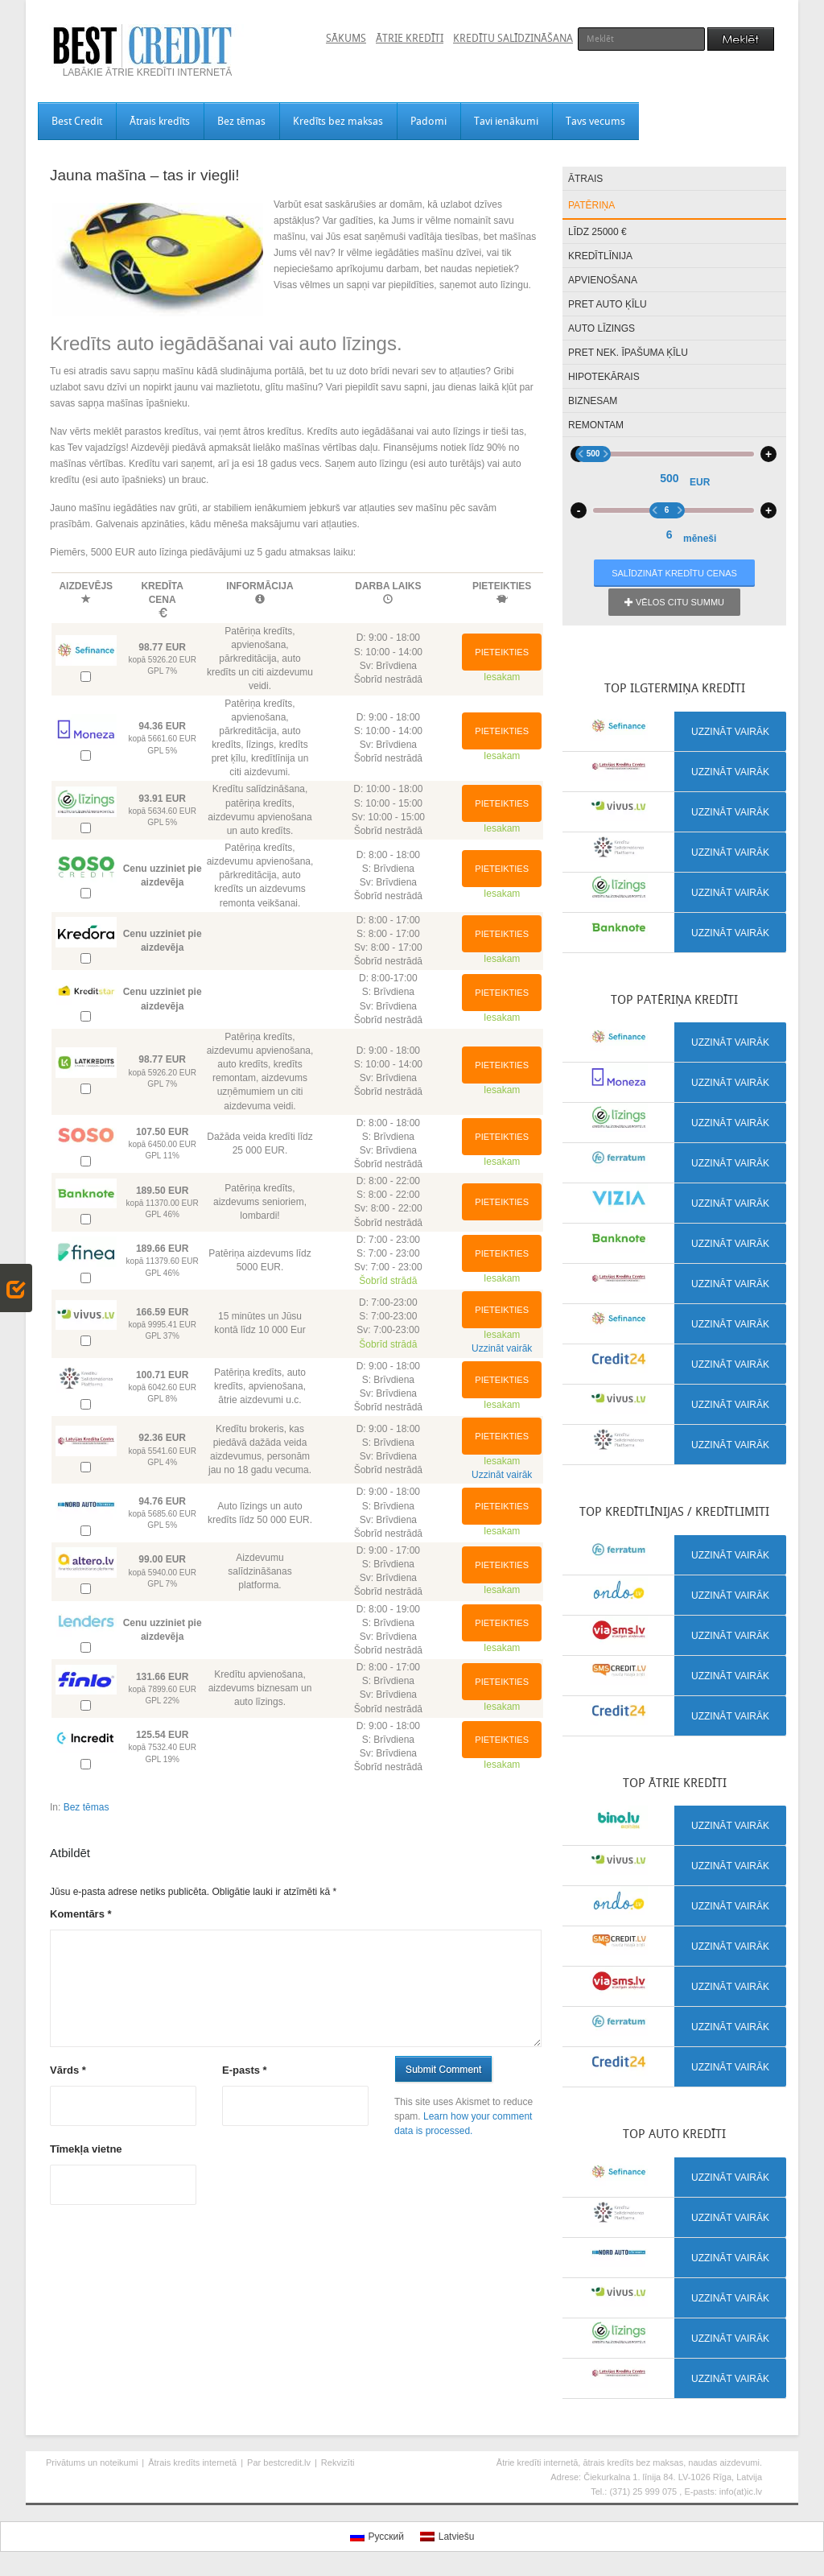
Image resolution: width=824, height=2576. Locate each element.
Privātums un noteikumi (92, 2462)
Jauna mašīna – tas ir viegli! (145, 175)
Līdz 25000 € (597, 231)
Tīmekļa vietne (86, 2149)
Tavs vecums (595, 121)
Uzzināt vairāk (502, 1348)
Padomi (428, 121)
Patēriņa (591, 205)
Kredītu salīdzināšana (513, 38)
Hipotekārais (604, 376)
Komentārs (81, 1914)
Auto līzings (601, 328)
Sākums (346, 38)
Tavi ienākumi (506, 121)
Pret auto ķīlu (607, 304)
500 (650, 453)
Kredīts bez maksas (338, 121)
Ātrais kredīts (160, 121)
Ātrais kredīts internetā (192, 2462)
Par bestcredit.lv (279, 2462)
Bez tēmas (241, 121)
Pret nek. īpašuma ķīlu (628, 352)
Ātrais (585, 178)
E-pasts (244, 2070)
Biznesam (592, 401)
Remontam (596, 425)
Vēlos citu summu (674, 602)
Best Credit (77, 121)
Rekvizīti (338, 2462)
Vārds (68, 2070)
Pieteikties (502, 652)
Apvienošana (602, 280)
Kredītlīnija (600, 256)
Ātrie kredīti (409, 38)
